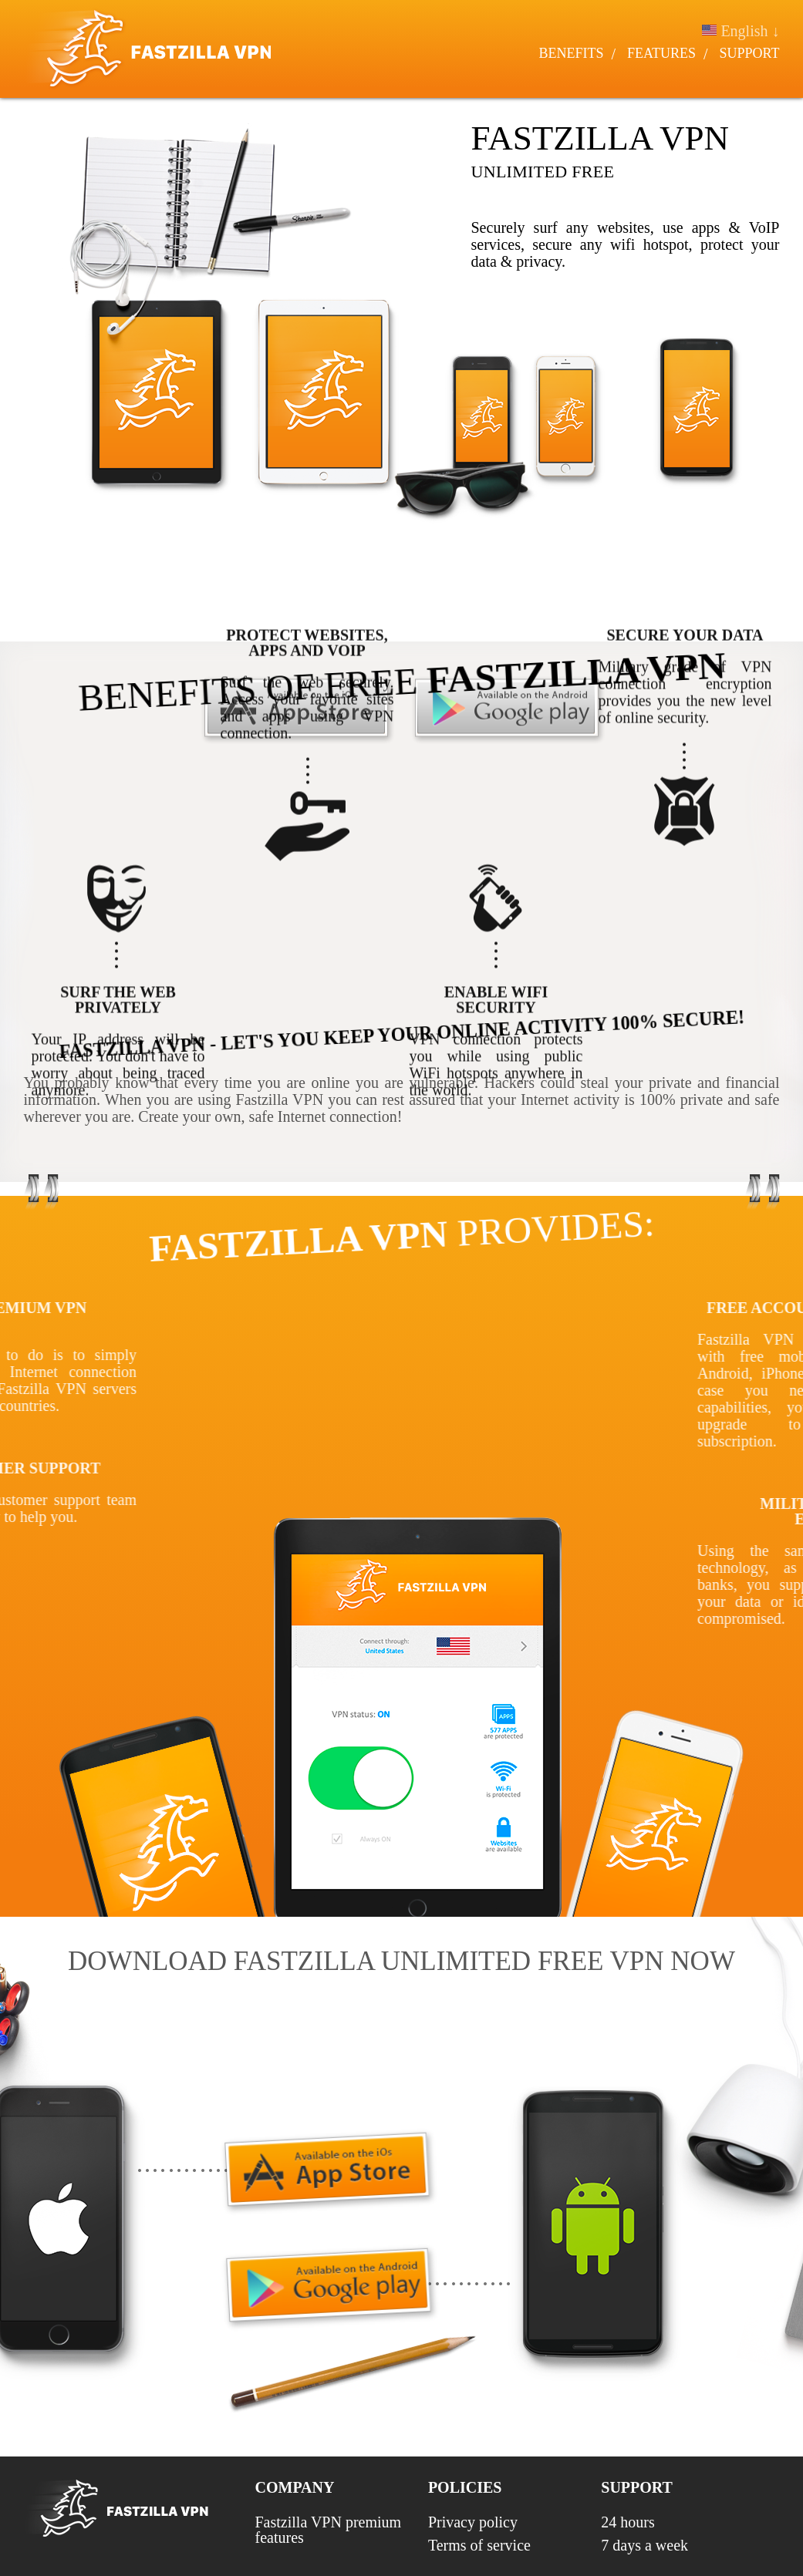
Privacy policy (473, 2522)
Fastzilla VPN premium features (328, 2530)
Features (663, 53)
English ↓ (743, 30)
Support (751, 53)
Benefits (573, 53)
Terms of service (479, 2545)
